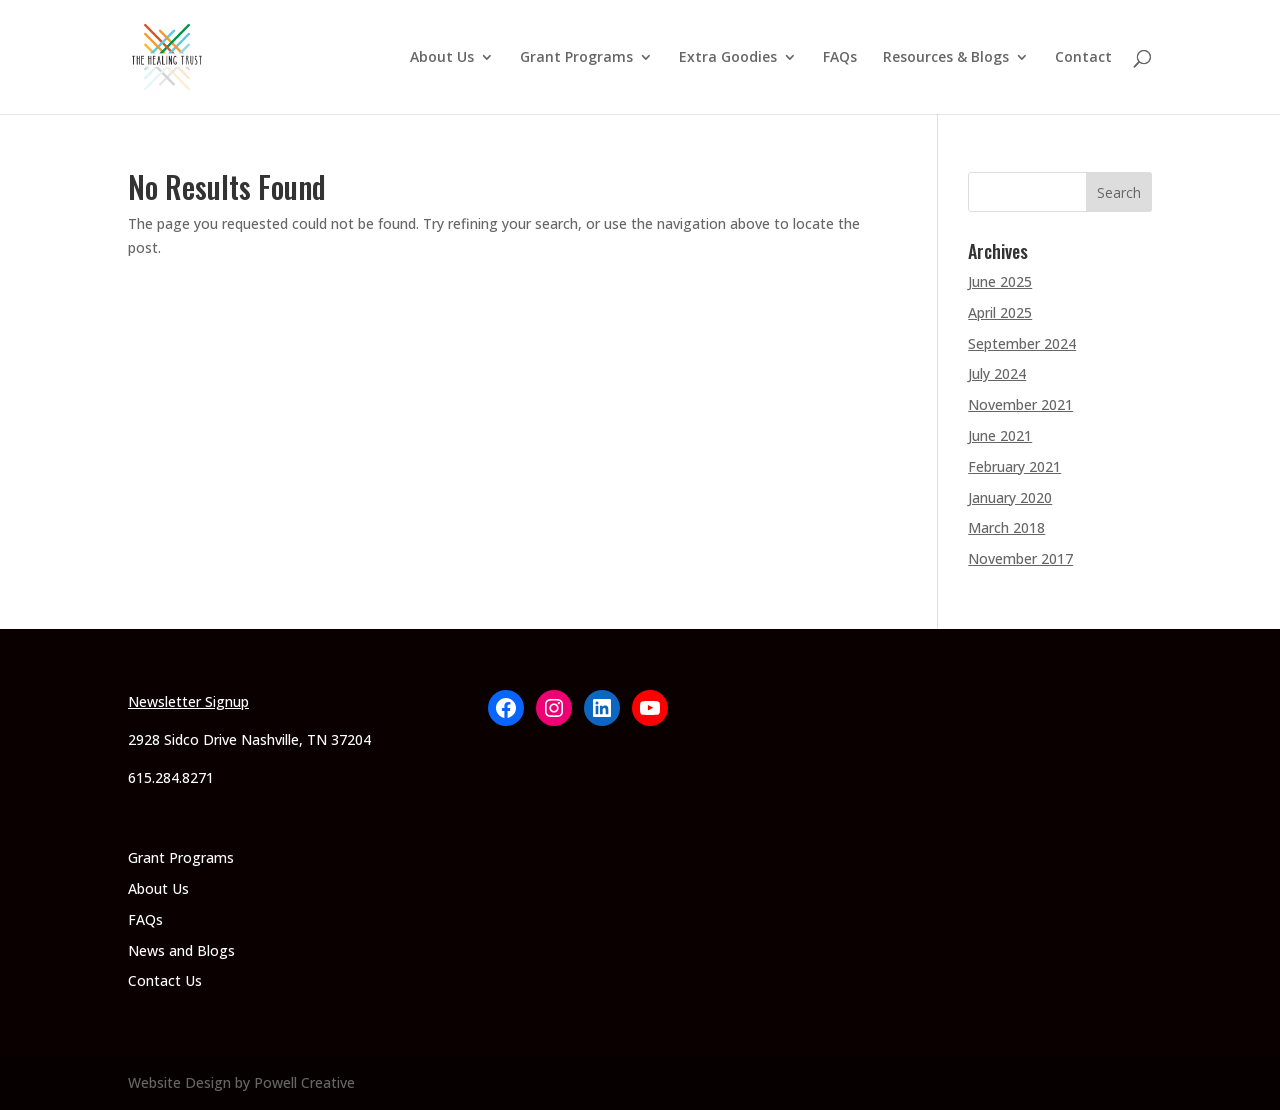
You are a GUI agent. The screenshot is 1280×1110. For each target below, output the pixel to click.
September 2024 (1022, 343)
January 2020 (1010, 497)
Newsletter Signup (188, 701)
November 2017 (1020, 558)
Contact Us (165, 980)
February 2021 (1014, 466)
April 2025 (1000, 312)
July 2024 (997, 373)
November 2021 (1020, 404)
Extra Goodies (728, 58)
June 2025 (1000, 281)
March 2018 (1006, 527)
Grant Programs (576, 58)
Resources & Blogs (946, 58)
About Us (442, 58)
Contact (1083, 58)
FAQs (840, 58)
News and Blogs (181, 950)
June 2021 (1000, 435)
